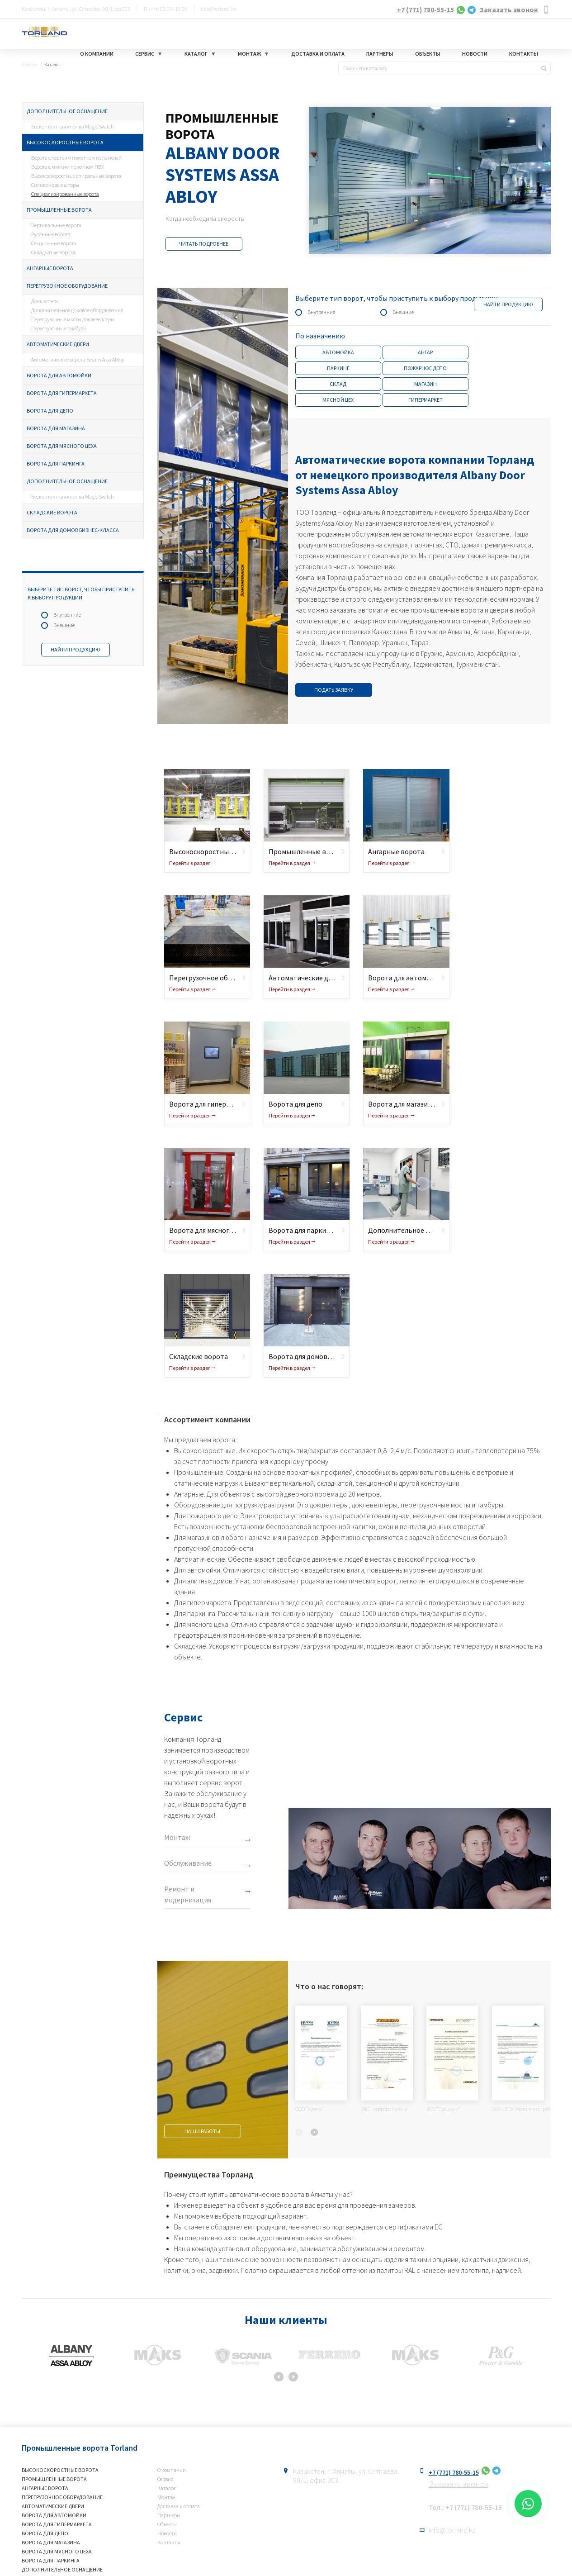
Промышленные (198, 1472)
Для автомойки (197, 1569)
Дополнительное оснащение (67, 111)
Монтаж (249, 53)
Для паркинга (194, 1613)
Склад (338, 383)
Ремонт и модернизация (187, 1894)
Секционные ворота (53, 243)
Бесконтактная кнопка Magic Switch (72, 126)
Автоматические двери (58, 344)
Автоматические (199, 1559)
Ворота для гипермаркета (62, 393)
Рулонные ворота (51, 234)
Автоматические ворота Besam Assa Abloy (77, 359)
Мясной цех (338, 399)
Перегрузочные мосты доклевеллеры (72, 319)
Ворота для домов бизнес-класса (73, 530)
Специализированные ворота (65, 193)
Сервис (144, 53)
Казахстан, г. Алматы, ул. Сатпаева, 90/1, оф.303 (76, 8)
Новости (474, 53)
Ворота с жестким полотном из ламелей (76, 157)
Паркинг (338, 368)
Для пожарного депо (206, 1515)
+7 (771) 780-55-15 (425, 9)
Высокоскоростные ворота (65, 142)
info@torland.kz (218, 8)
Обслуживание (188, 1863)
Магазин (425, 383)
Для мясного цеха (201, 1624)
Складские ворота (52, 512)
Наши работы (202, 2131)
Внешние (64, 625)
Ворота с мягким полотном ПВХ (67, 166)
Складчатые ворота (53, 252)
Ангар (425, 352)
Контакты (523, 53)
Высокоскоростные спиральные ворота (76, 175)
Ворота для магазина (56, 428)
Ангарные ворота (50, 268)
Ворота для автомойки (59, 375)
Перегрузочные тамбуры (59, 328)
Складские (190, 1645)
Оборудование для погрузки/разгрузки (234, 1504)
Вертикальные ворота (56, 225)
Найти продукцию (75, 649)
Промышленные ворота (59, 209)
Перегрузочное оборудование (67, 285)
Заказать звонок (508, 9)
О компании (96, 53)
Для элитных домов (203, 1580)
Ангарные (189, 1493)
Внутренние (67, 615)
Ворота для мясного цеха (62, 445)
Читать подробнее (203, 243)
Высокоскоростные (205, 1450)
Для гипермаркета (202, 1602)
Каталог (196, 53)
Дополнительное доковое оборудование (77, 310)
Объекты (427, 53)
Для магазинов (196, 1537)
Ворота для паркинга (56, 463)
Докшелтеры (45, 301)
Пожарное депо (425, 368)
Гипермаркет (425, 399)
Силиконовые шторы (55, 184)
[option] (354, 180)
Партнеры (379, 53)
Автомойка (338, 352)
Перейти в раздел (190, 863)
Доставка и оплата (318, 53)
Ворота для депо (50, 410)
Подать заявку (333, 689)
